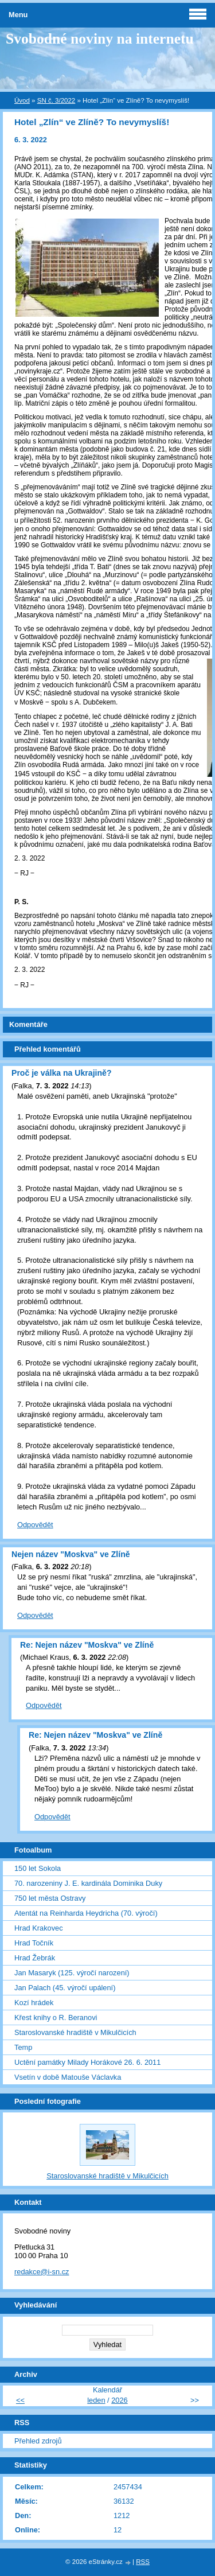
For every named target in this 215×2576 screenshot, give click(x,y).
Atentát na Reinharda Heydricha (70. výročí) (86, 1913)
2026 (119, 2400)
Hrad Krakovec (38, 1928)
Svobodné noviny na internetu (100, 38)
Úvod (22, 100)
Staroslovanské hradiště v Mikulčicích (75, 2032)
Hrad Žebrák (34, 1958)
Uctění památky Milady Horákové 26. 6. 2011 (87, 2062)
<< (20, 2400)
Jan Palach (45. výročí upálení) (64, 1987)
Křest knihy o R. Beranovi (55, 2017)
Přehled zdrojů (38, 2441)
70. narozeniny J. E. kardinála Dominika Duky (88, 1883)
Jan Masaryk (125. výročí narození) (72, 1972)
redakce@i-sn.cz (41, 2271)
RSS (143, 2561)
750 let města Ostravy (49, 1898)
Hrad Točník (33, 1943)
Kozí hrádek (33, 2002)
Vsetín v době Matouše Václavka (67, 2077)
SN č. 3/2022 (56, 100)
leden (96, 2400)
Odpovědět (35, 1524)
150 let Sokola (37, 1868)
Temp (23, 2047)
